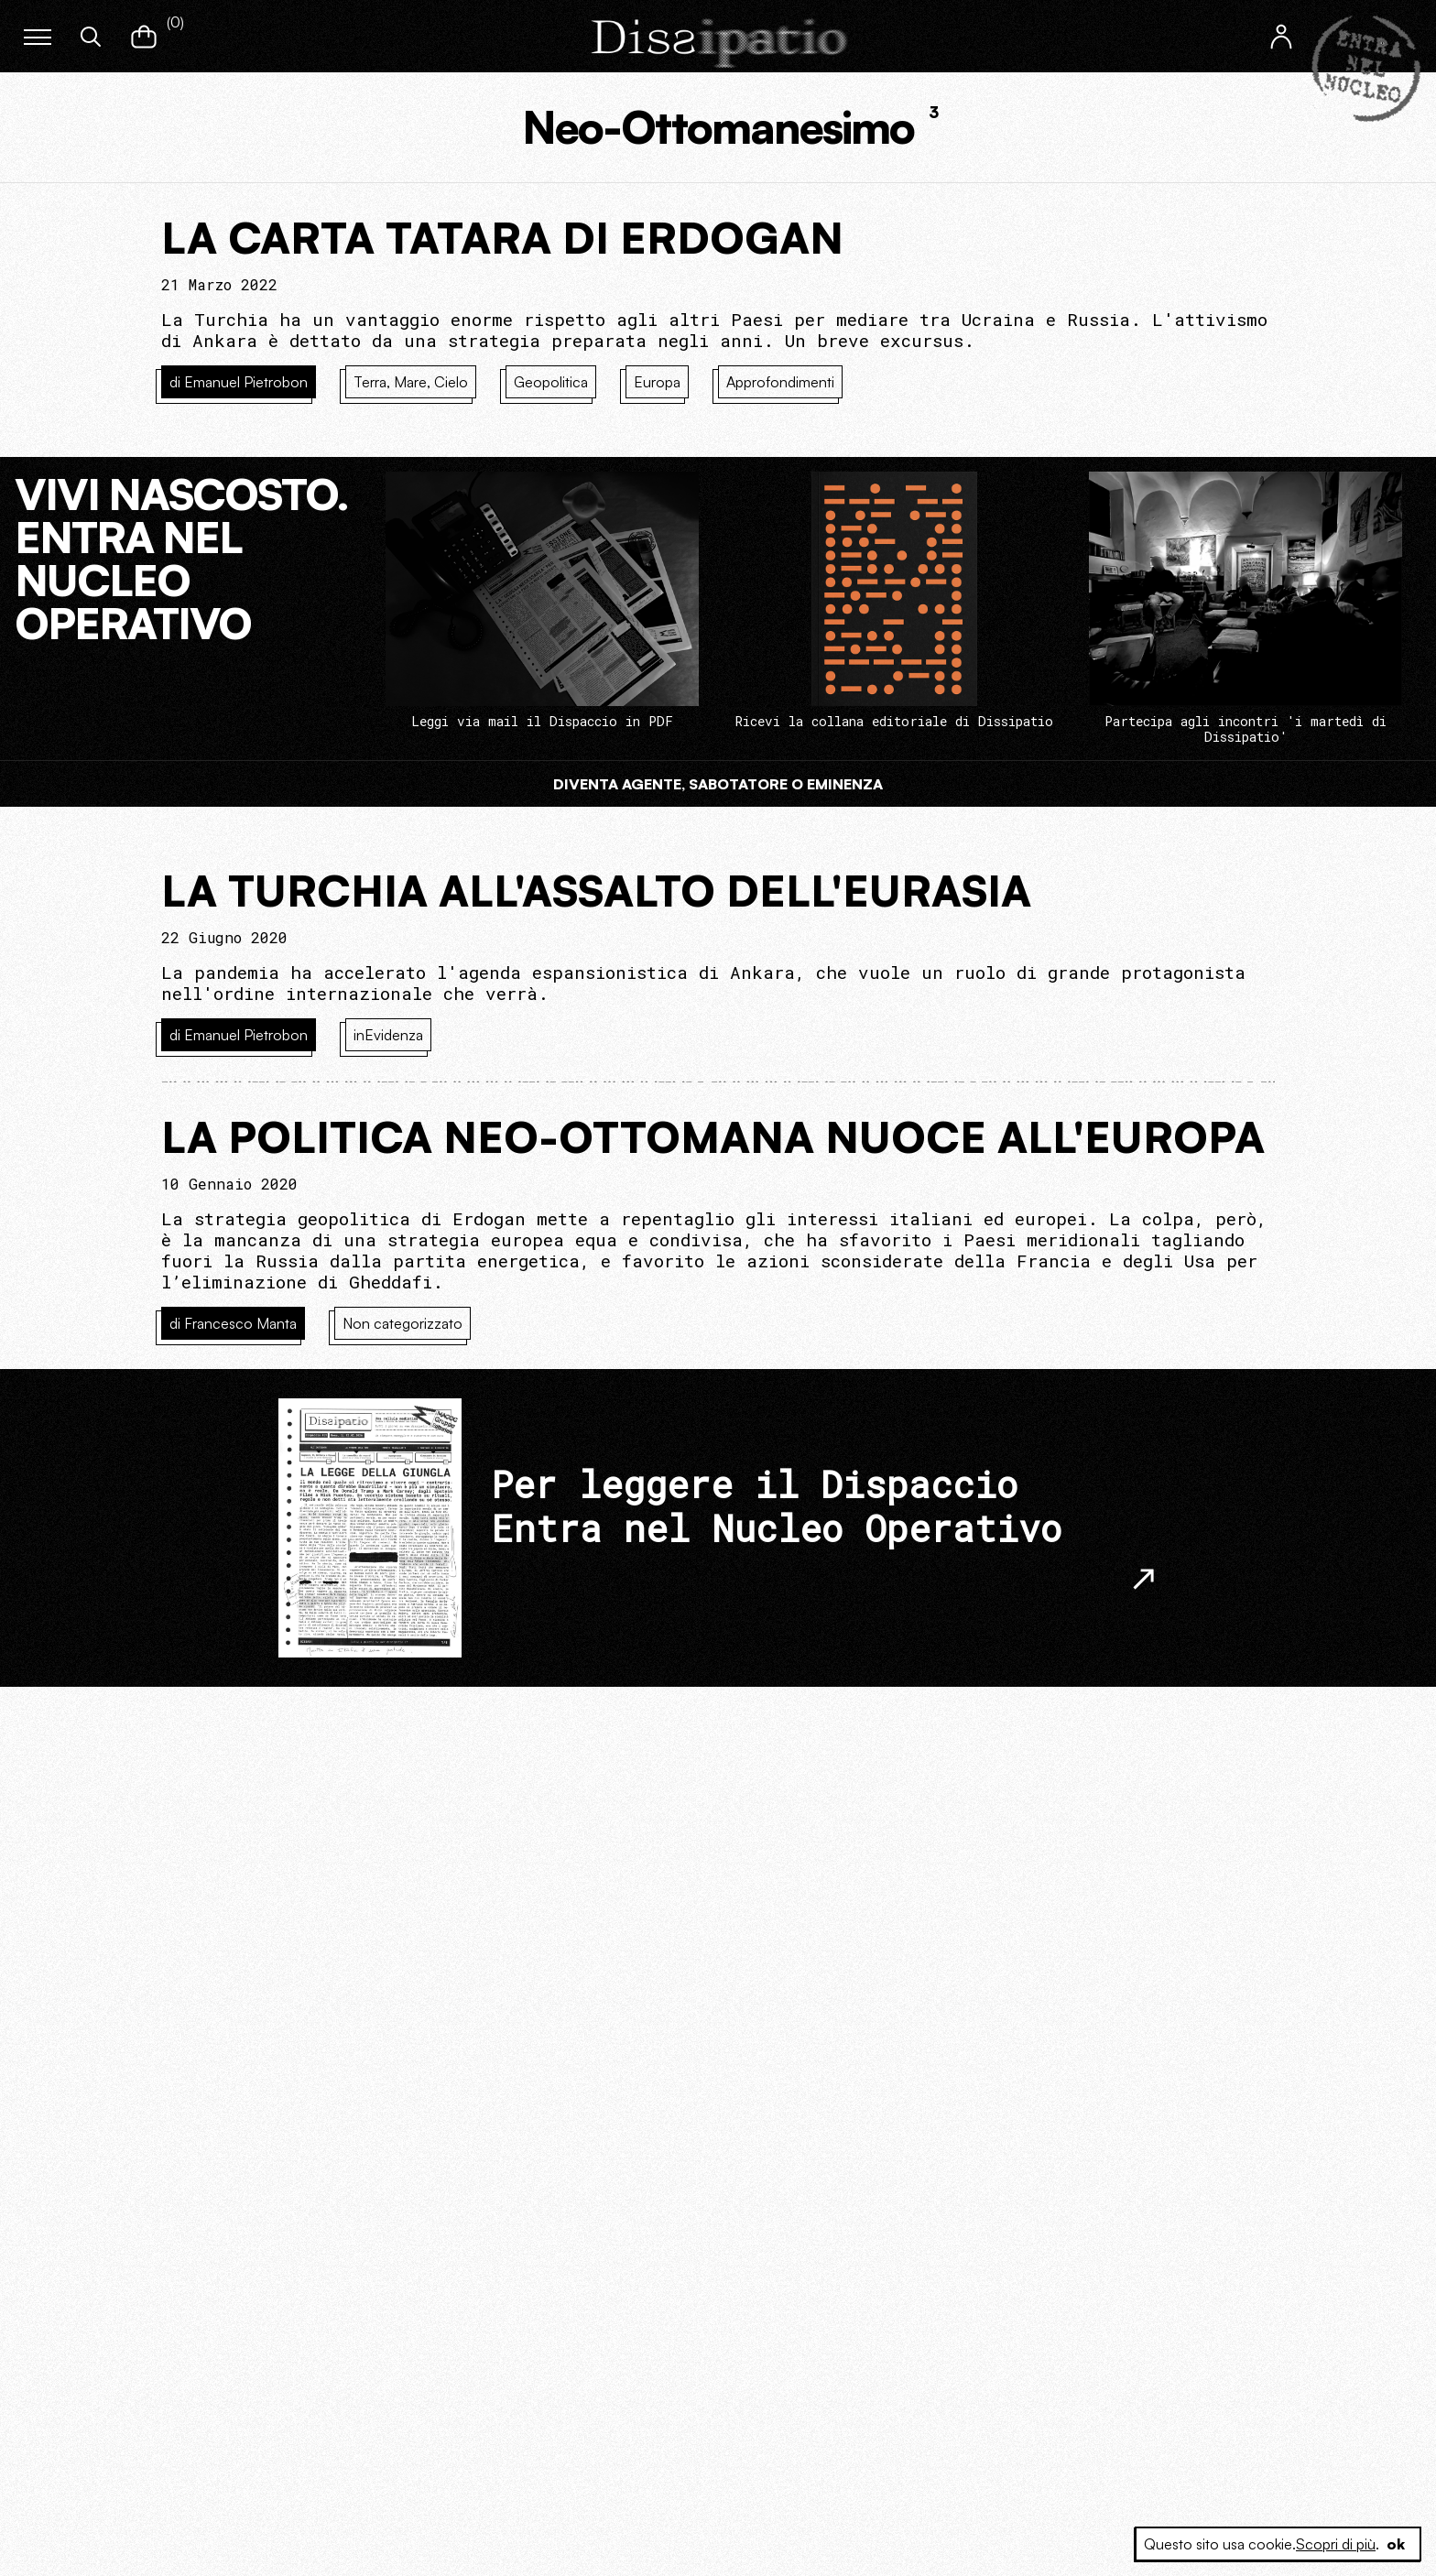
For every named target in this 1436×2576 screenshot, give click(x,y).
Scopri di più (1336, 2544)
